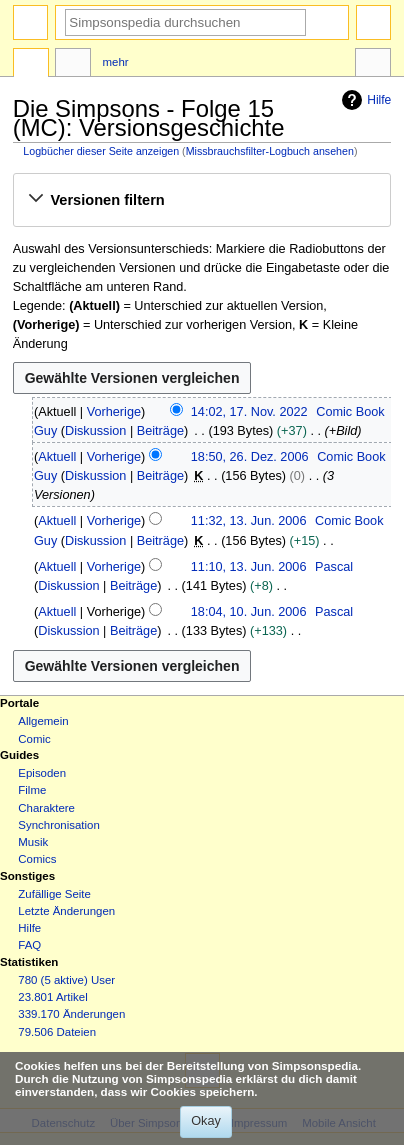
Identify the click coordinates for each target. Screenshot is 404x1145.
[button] (201, 200)
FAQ (29, 945)
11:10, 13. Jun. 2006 (249, 567)
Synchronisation (59, 825)
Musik (33, 842)
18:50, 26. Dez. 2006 (250, 457)
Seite (31, 65)
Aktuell (57, 457)
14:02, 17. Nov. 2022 (249, 412)
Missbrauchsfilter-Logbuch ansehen (270, 151)
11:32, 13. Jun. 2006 (249, 521)
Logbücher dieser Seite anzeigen (101, 151)
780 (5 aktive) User (66, 980)
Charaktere (46, 808)
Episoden (42, 773)
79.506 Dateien (57, 1032)
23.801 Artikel (52, 997)
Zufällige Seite (54, 894)
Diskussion (95, 431)
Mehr (116, 62)
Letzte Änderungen (66, 911)
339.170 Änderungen (71, 1014)
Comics (37, 859)
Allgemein (43, 721)
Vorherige (114, 412)
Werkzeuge (373, 65)
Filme (32, 790)
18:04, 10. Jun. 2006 (249, 612)
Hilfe (364, 100)
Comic (34, 739)
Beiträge (160, 431)
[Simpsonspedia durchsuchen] (185, 22)
